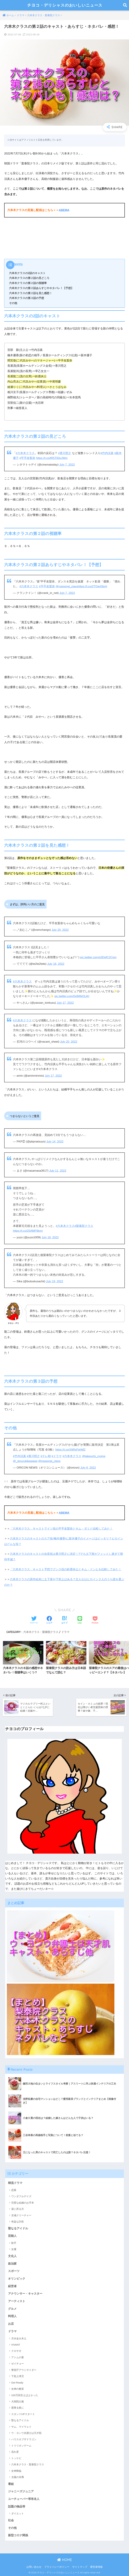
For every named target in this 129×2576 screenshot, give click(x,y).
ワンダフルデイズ (21, 2196)
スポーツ (13, 2271)
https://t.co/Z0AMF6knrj (28, 1230)
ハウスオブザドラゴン (23, 2439)
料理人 (12, 2316)
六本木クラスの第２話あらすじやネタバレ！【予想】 (41, 288)
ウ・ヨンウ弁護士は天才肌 (26, 2432)
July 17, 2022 (65, 1002)
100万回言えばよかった (24, 2395)
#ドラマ (57, 1456)
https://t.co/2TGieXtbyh (92, 586)
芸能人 (12, 2235)
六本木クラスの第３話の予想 (26, 297)
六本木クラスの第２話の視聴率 (28, 282)
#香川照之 (64, 453)
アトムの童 (17, 2357)
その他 (13, 303)
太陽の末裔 (17, 2477)
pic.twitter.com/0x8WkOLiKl (71, 996)
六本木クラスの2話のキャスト (27, 273)
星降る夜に (17, 2407)
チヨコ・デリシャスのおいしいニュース (64, 5)
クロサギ (16, 2350)
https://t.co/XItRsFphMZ (70, 1449)
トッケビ (16, 2458)
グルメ (12, 2308)
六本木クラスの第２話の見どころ (29, 277)
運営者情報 (96, 2567)
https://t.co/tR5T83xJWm (52, 458)
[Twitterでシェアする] (34, 1620)
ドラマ (65, 1632)
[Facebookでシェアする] (49, 1620)
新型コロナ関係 (18, 2535)
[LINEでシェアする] (79, 1620)
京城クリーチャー (21, 2215)
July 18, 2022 (55, 963)
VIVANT (15, 2344)
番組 (11, 2484)
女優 (13, 2249)
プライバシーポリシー (56, 2567)
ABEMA (64, 210)
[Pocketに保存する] (95, 1620)
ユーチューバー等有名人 (23, 2499)
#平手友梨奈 (27, 458)
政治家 (12, 2263)
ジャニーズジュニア (21, 2491)
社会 (11, 2520)
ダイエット (17, 2513)
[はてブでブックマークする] (64, 1620)
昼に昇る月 (17, 2208)
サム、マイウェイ (21, 2426)
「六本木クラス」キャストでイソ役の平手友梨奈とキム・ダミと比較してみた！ (61, 1528)
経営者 (12, 2286)
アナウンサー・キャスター (25, 2293)
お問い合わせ (33, 2567)
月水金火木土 (18, 2338)
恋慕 (13, 2190)
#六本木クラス (25, 453)
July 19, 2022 (54, 1281)
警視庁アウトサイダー (23, 2369)
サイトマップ (79, 2567)
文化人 (12, 2256)
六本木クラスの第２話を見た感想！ (30, 293)
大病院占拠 (17, 2401)
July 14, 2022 (54, 1141)
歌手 (13, 2242)
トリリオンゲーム (21, 2445)
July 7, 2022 (67, 464)
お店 (11, 2323)
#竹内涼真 (107, 453)
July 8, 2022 (88, 1467)
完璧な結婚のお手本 (22, 2202)
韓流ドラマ (15, 2183)
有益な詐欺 (17, 2221)
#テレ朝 (46, 1456)
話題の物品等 (16, 2506)
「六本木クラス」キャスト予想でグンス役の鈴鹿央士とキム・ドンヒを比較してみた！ (65, 1569)
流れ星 (15, 2451)
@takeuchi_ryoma (93, 1456)
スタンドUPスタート (23, 2414)
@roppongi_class (67, 586)
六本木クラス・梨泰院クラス (40, 1632)
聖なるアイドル (18, 2228)
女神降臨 (16, 2470)
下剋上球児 (17, 2376)
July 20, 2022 (60, 929)
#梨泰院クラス (84, 1226)
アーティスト (16, 2301)
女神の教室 (17, 2388)
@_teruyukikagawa (25, 1461)
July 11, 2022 (57, 1170)
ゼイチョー (17, 2363)
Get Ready (17, 2382)
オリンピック (16, 2278)
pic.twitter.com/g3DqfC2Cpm (98, 957)
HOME (64, 2560)
